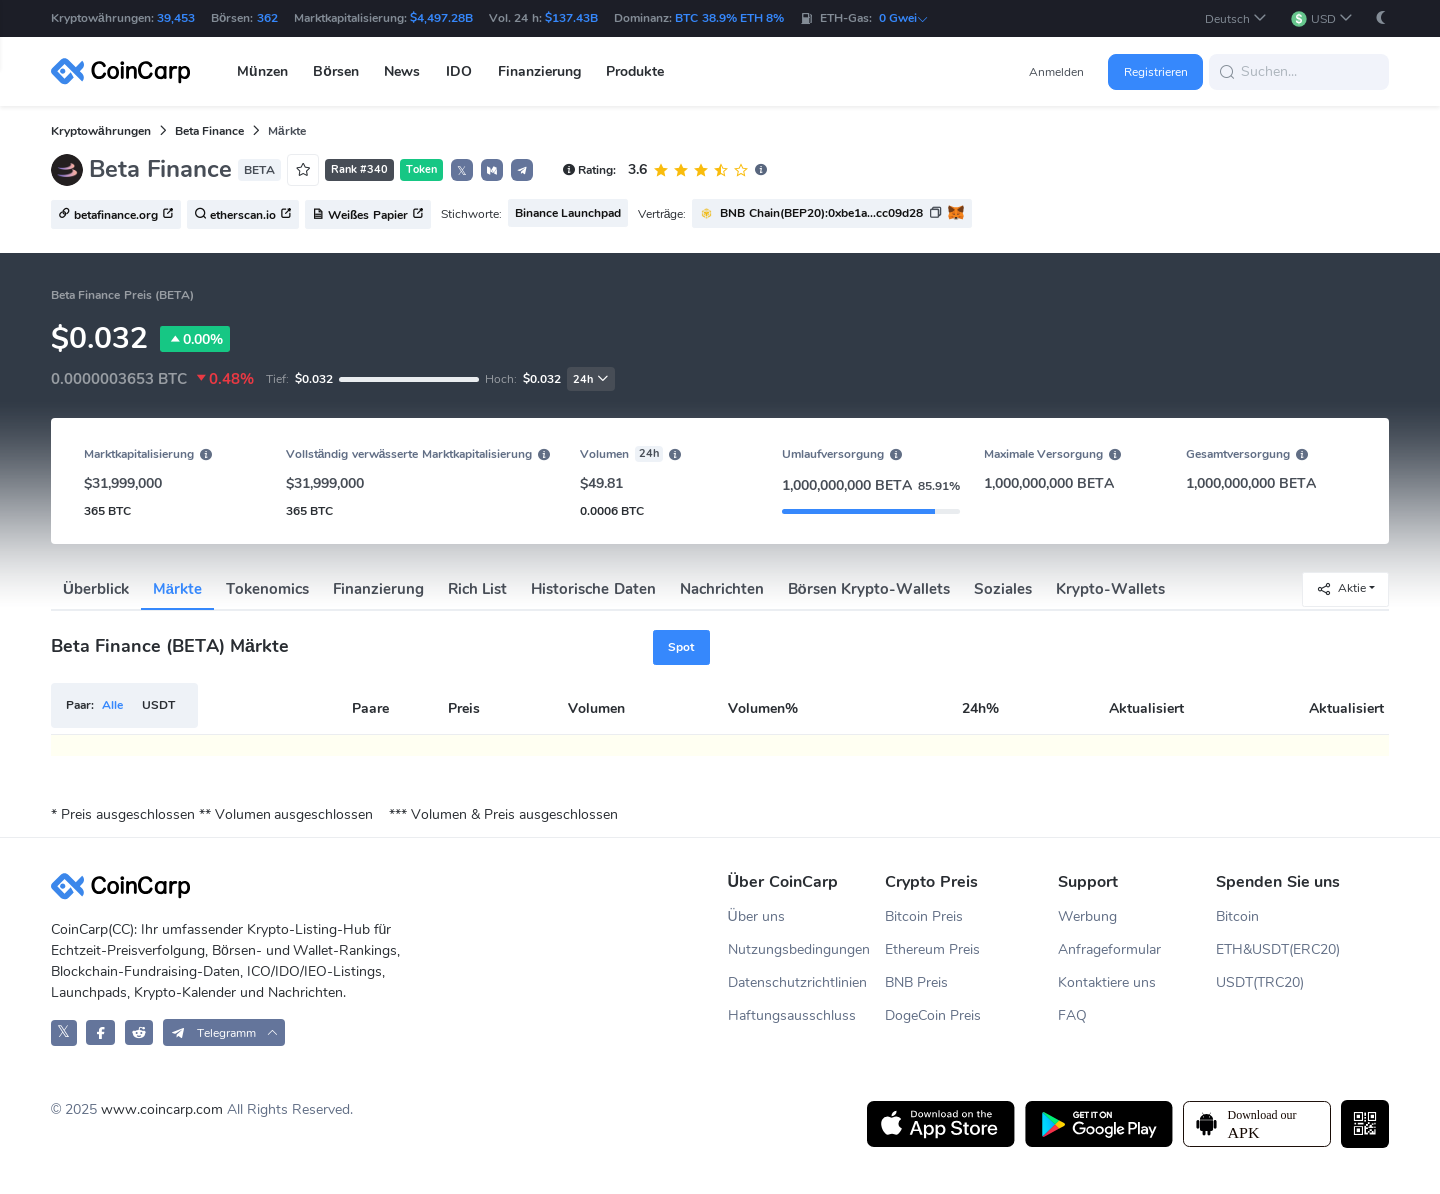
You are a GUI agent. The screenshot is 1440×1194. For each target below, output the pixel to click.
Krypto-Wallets (1110, 589)
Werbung (1087, 916)
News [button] (402, 71)
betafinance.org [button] (116, 215)
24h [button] (591, 379)
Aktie (1341, 588)
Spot (681, 647)
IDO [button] (459, 71)
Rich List (477, 589)
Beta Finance (209, 131)
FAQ (1072, 1015)
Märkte (177, 589)
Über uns (756, 916)
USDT (158, 705)
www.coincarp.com (162, 1109)
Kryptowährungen (101, 131)
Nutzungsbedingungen (799, 949)
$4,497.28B (441, 18)
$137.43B (571, 18)
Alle (112, 705)
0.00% (195, 339)
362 (267, 18)
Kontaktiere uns (1107, 982)
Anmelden (1056, 72)
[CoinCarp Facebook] (100, 1032)
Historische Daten (593, 589)
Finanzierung (378, 589)
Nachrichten (722, 589)
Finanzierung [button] (539, 71)
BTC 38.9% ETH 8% (729, 18)
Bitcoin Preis (924, 916)
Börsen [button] (336, 71)
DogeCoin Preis (933, 1015)
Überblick (96, 589)
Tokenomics (267, 589)
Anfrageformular (1109, 949)
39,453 (176, 18)
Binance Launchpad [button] (568, 213)
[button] (1236, 18)
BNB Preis (916, 982)
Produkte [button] (635, 71)
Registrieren (1156, 72)
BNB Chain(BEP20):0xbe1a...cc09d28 (821, 213)
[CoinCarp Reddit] (139, 1032)
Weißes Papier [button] (368, 215)
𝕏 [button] (462, 171)
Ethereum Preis (932, 949)
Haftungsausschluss (792, 1015)
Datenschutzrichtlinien (797, 982)
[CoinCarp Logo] (126, 71)
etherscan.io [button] (243, 215)
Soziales (1003, 589)
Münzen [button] (262, 71)
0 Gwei (904, 18)
